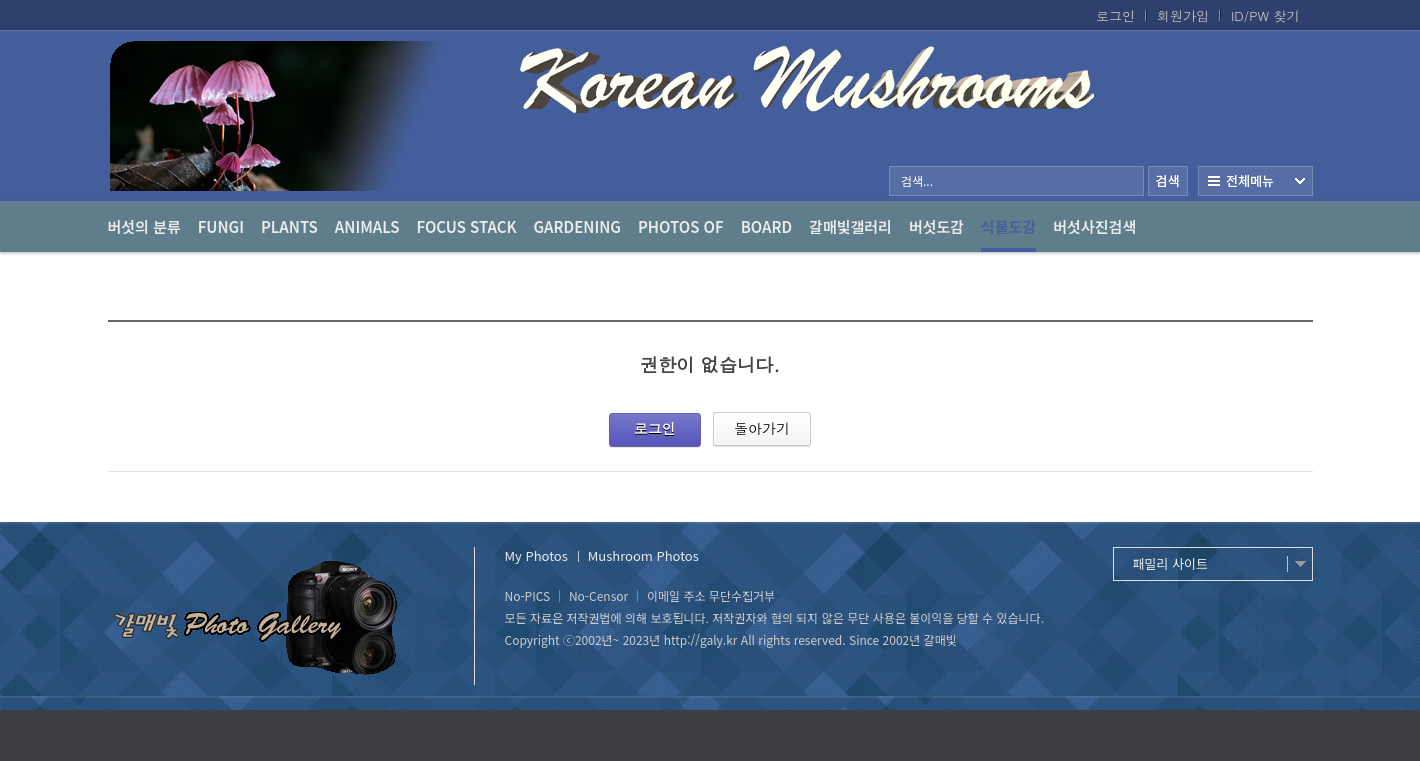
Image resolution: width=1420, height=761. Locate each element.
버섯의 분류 (144, 226)
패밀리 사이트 (1170, 563)
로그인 (1115, 16)
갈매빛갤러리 (850, 226)
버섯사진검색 (1094, 226)
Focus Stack (467, 226)
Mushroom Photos (643, 555)
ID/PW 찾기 (1265, 16)
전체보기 (1255, 181)
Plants (289, 226)
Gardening (577, 226)
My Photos (536, 555)
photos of (681, 226)
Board (766, 226)
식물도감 (1008, 234)
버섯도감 (936, 226)
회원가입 (1183, 16)
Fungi (221, 226)
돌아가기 (762, 428)
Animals (367, 226)
